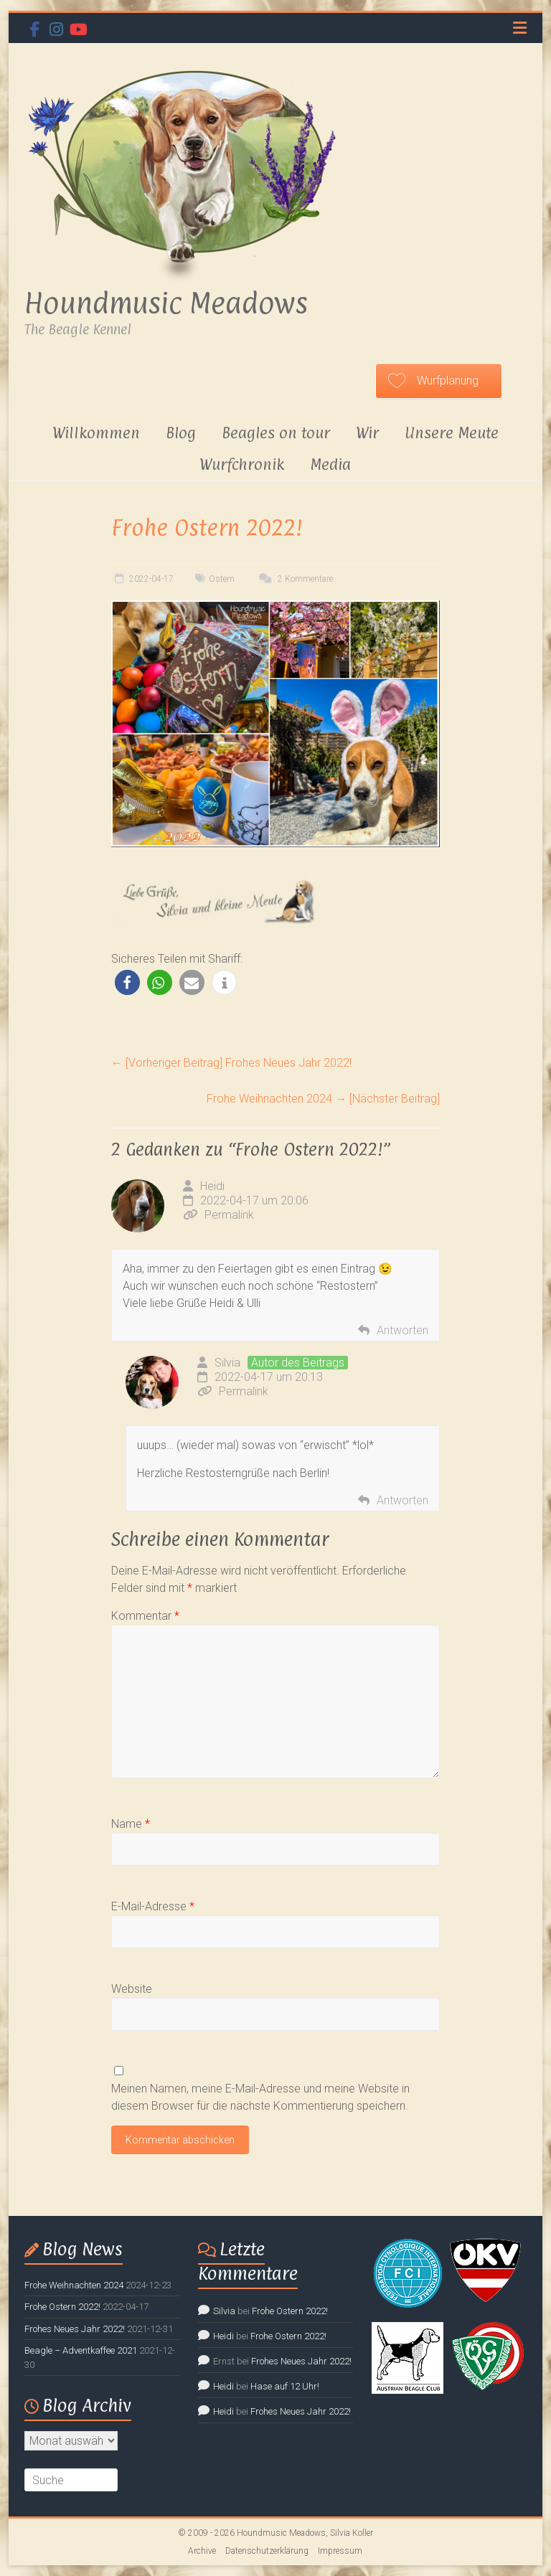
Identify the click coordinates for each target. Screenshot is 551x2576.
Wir (367, 432)
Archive (202, 2551)
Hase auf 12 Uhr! (284, 2386)
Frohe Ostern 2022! (62, 2306)
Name (130, 1824)
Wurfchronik (241, 464)
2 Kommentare (294, 579)
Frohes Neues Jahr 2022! (231, 1063)
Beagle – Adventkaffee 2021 (80, 2350)
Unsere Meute (452, 432)
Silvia (227, 1362)
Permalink (218, 1215)
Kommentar (145, 1616)
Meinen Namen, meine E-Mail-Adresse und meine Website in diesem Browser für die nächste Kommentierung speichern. (260, 2097)
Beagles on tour (276, 432)
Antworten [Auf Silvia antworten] (402, 1500)
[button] (127, 982)
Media (330, 464)
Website (131, 1989)
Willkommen (96, 432)
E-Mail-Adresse (152, 1906)
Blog (181, 432)
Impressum (340, 2551)
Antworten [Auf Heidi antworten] (402, 1330)
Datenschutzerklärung (267, 2551)
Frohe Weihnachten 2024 (323, 1098)
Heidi (212, 1186)
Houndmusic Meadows (166, 303)
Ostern (222, 579)
